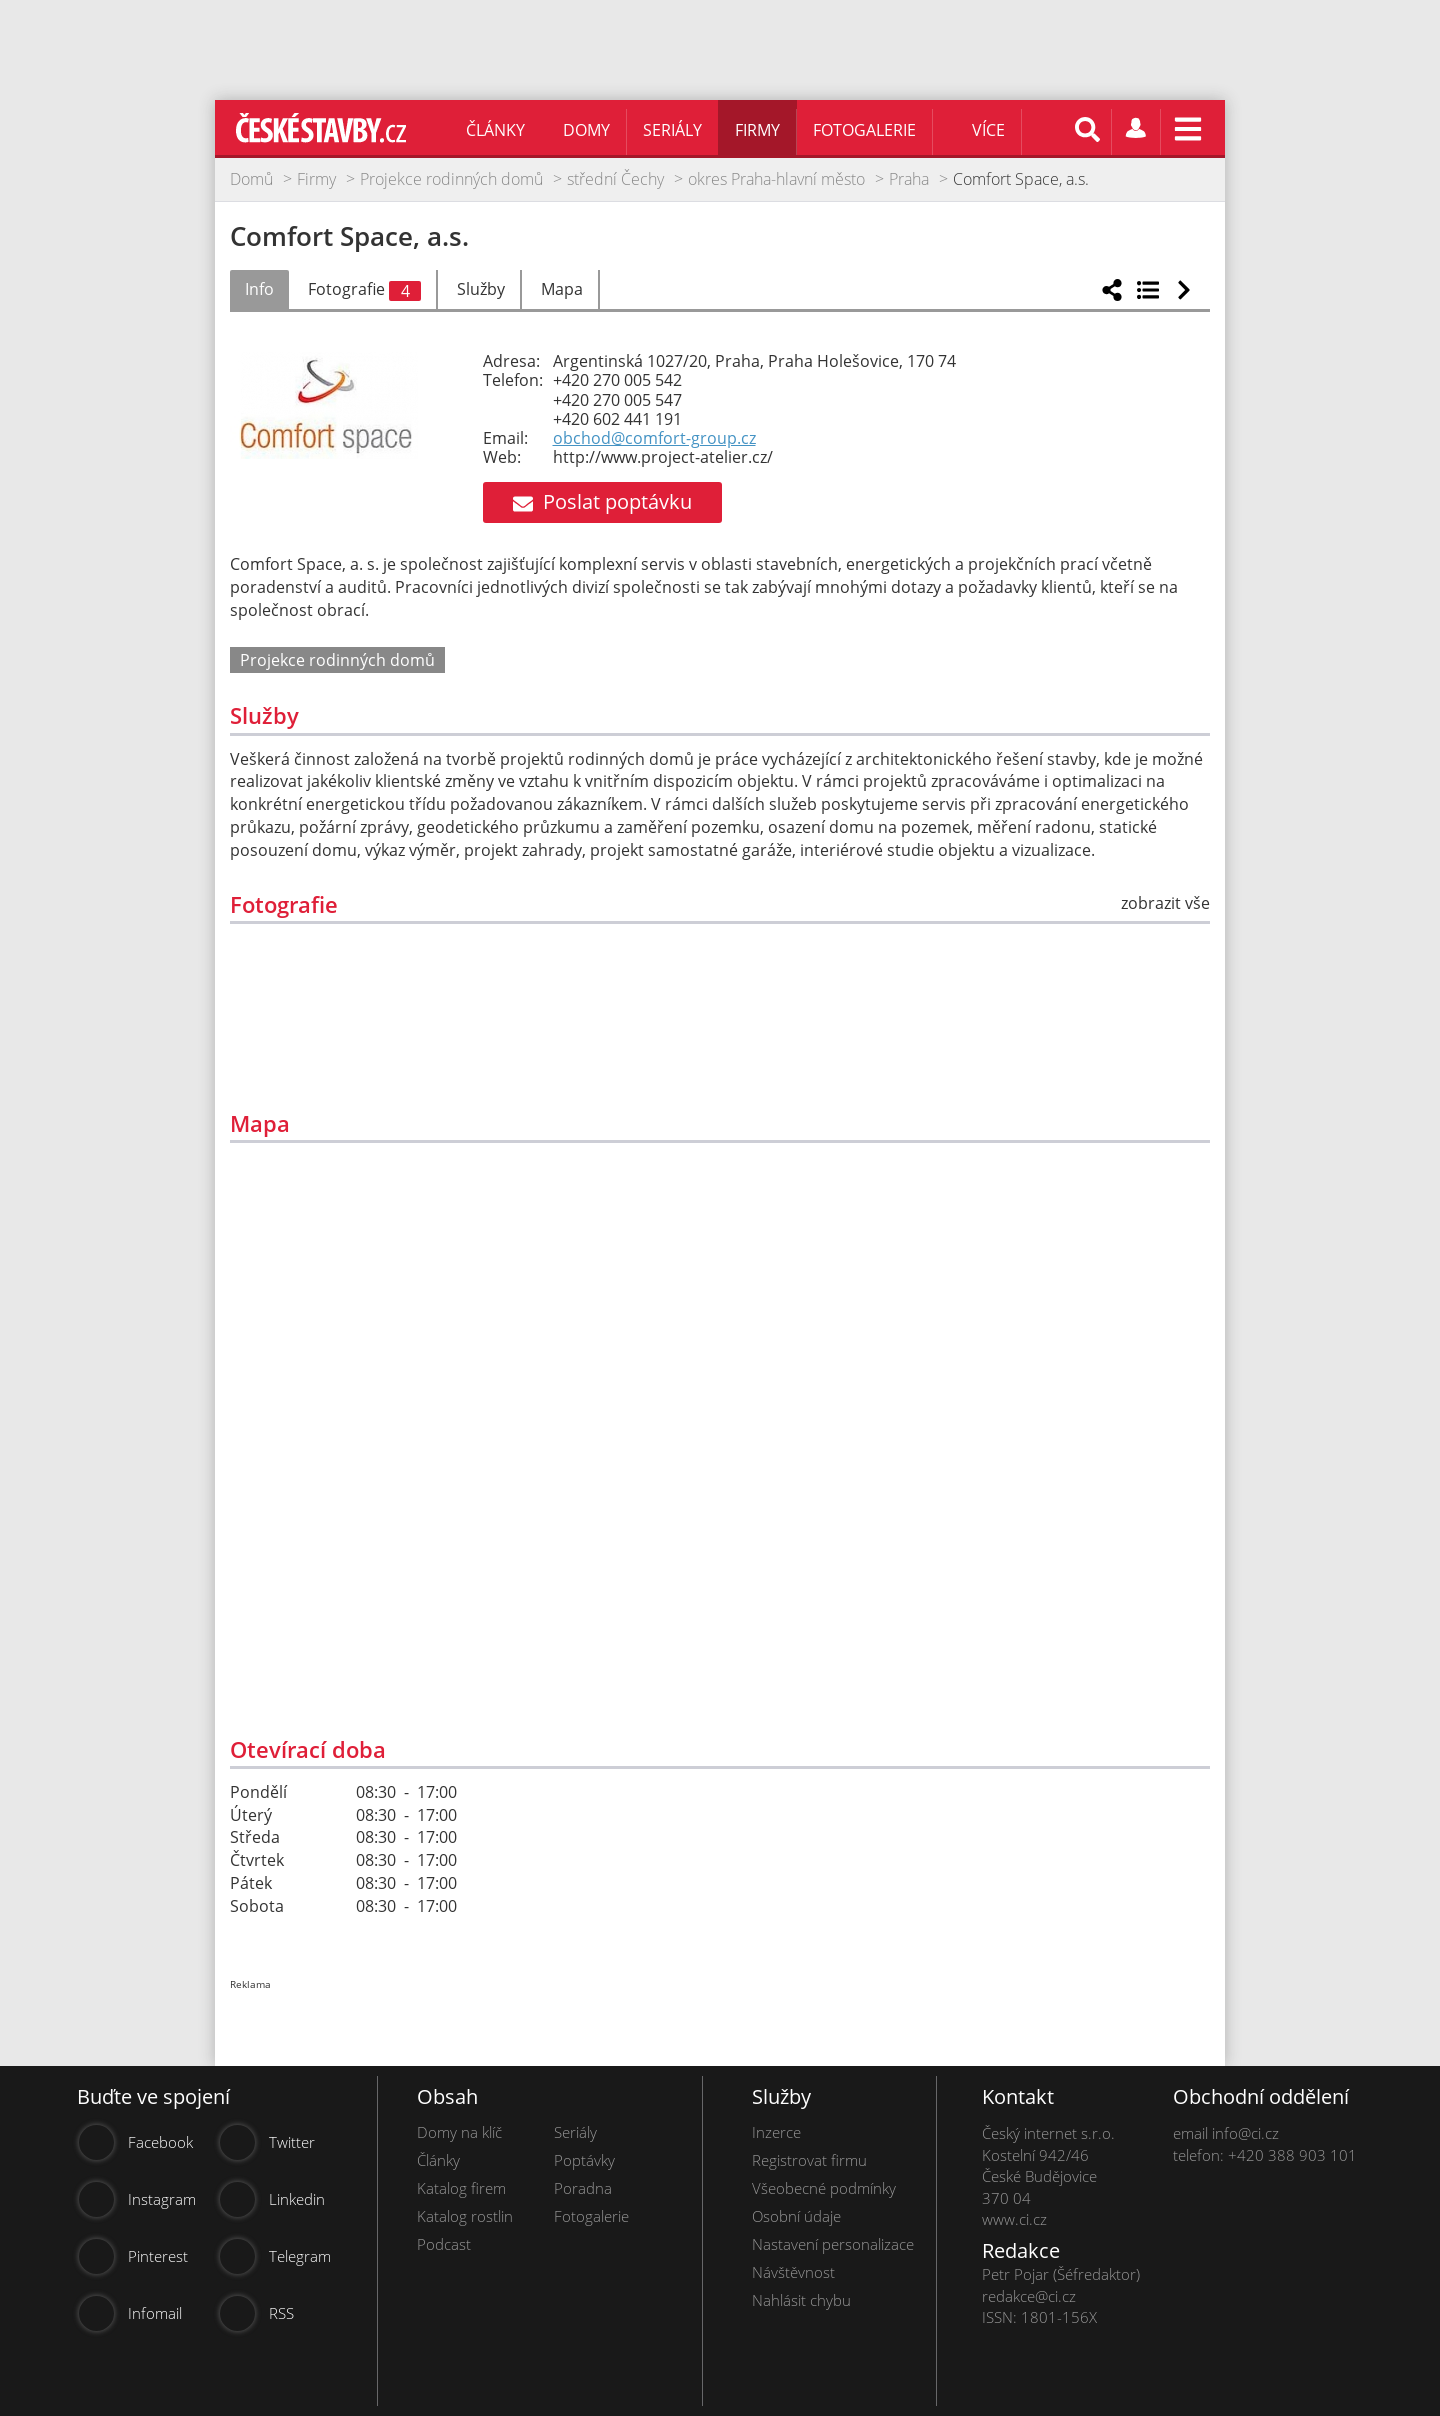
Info (259, 289)
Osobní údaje (796, 2216)
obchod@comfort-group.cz (654, 438)
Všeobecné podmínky (824, 2188)
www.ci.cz (1014, 2219)
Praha (909, 179)
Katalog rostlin (465, 2216)
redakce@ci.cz (1029, 2296)
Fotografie (364, 290)
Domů (251, 179)
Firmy (757, 130)
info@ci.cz (1245, 2133)
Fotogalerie (864, 130)
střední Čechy (615, 179)
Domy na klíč (459, 2132)
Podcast (444, 2244)
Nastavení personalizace (833, 2244)
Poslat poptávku (602, 501)
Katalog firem (461, 2188)
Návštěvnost (793, 2272)
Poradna (583, 2188)
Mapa (562, 289)
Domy (586, 130)
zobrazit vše (1165, 903)
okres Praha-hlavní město (776, 179)
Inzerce (776, 2132)
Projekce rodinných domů (451, 179)
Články (495, 130)
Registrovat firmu (809, 2160)
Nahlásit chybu (801, 2300)
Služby (481, 289)
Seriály (672, 130)
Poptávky (584, 2160)
